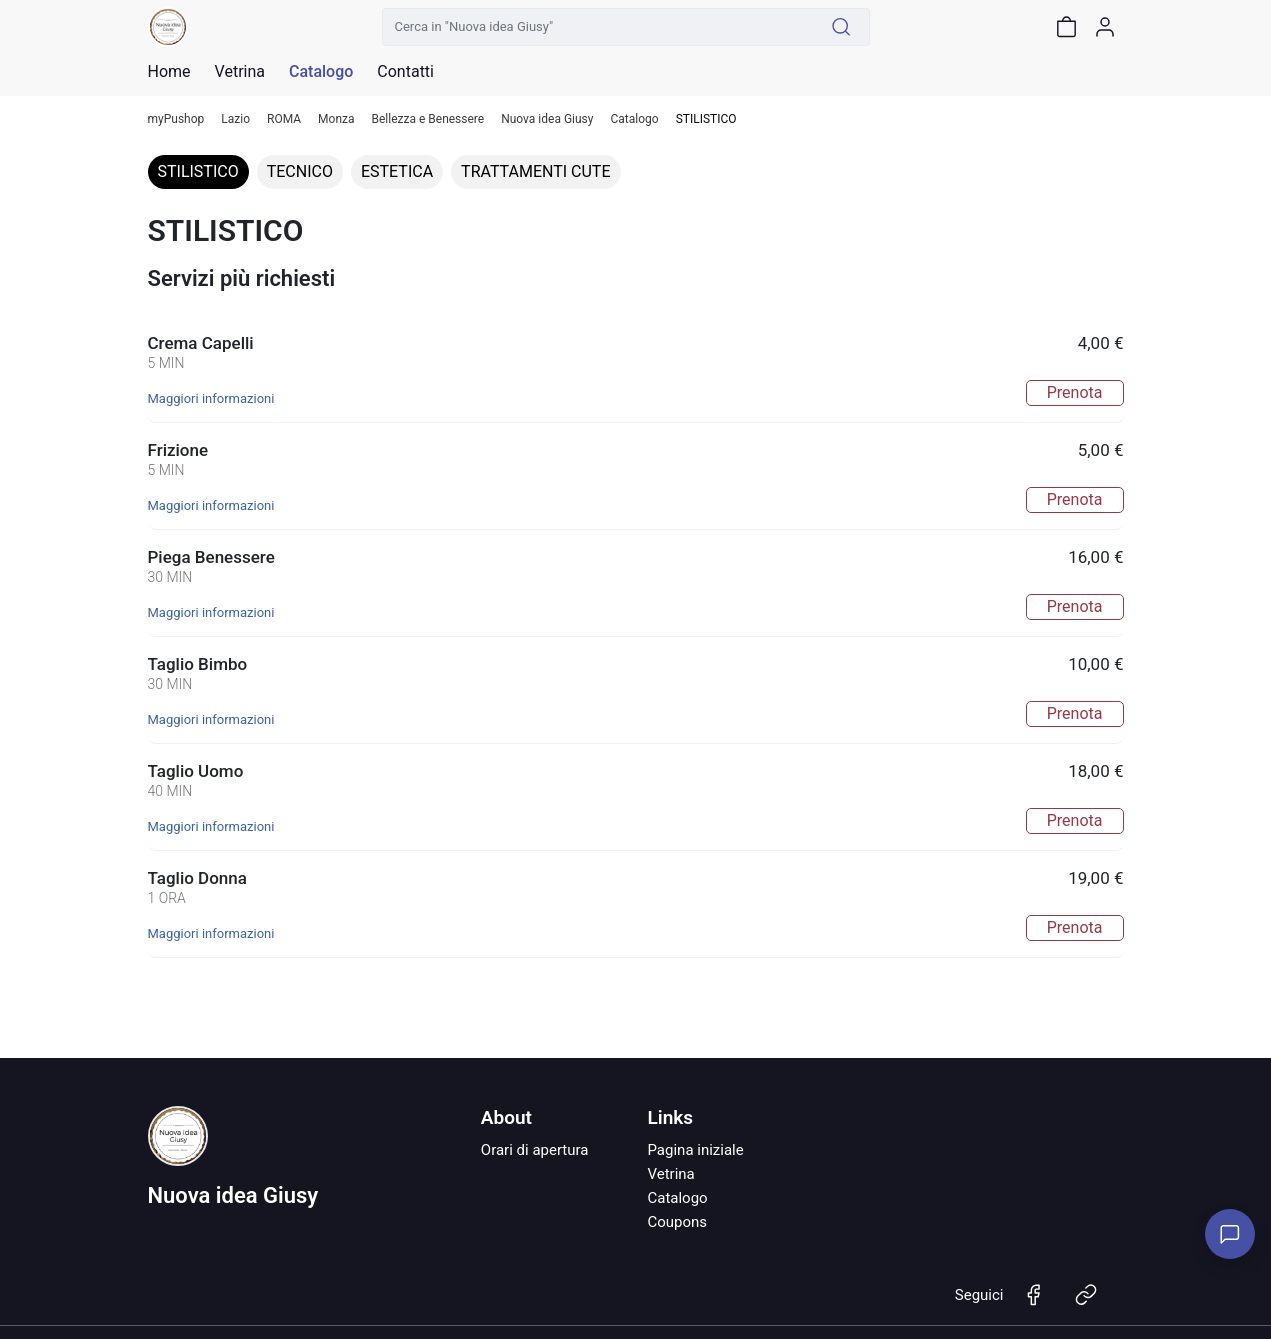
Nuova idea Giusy (547, 119)
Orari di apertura (535, 1150)
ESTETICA (397, 171)
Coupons (677, 1222)
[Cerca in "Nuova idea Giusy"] (598, 27)
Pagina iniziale (695, 1150)
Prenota (1075, 392)
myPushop (176, 119)
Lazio (235, 119)
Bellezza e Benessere (428, 119)
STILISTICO (198, 171)
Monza (336, 119)
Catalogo (321, 72)
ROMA (284, 119)
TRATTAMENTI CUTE (535, 171)
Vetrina (670, 1174)
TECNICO (300, 171)
